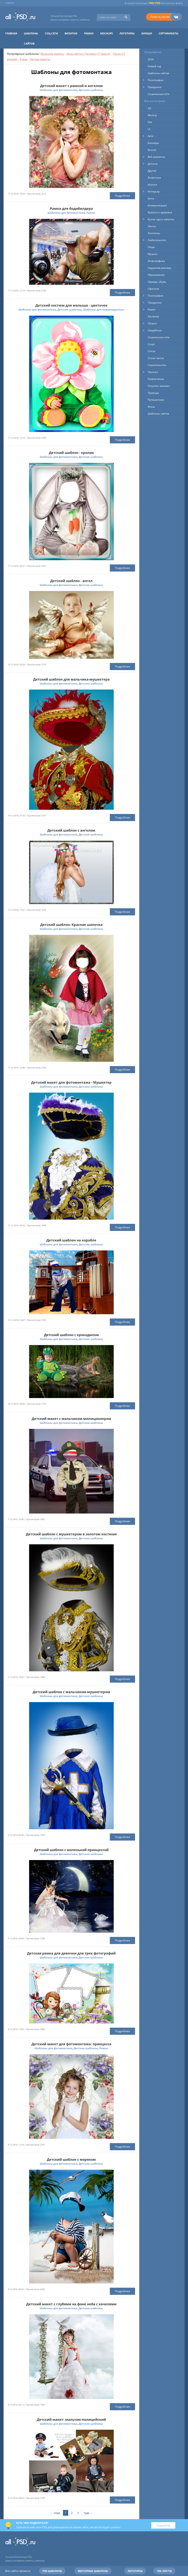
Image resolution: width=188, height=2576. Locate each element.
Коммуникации (157, 205)
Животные (154, 177)
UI (149, 129)
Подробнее (122, 196)
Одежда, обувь (157, 281)
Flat (150, 122)
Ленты (152, 226)
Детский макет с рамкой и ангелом (71, 85)
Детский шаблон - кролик (71, 452)
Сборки (152, 323)
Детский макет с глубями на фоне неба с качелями (71, 2304)
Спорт (151, 344)
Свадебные (155, 330)
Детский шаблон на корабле (71, 1240)
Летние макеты (40, 59)
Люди (151, 247)
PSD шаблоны (52, 2571)
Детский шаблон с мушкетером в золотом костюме (71, 1534)
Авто (150, 136)
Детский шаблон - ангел (71, 580)
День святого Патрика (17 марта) (88, 54)
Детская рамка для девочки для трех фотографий (71, 1953)
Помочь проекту (161, 17)
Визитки (71, 33)
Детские (153, 163)
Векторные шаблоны (93, 2571)
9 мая (23, 59)
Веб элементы (156, 156)
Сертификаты (168, 33)
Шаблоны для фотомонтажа (58, 90)
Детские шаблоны (91, 90)
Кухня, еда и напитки (161, 219)
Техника (153, 372)
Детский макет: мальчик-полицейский (71, 2419)
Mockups (106, 33)
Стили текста (156, 358)
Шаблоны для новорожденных (103, 309)
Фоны (151, 406)
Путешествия (156, 399)
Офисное (153, 288)
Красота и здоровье (160, 212)
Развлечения (156, 379)
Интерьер (154, 191)
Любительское (157, 240)
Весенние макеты (52, 54)
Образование (156, 274)
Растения (153, 316)
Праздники (155, 87)
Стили (151, 351)
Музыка (152, 254)
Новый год (154, 66)
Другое (152, 170)
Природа (153, 392)
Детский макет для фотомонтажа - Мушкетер (71, 1082)
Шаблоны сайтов (158, 73)
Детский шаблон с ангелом (71, 830)
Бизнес (152, 150)
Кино (151, 198)
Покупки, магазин (159, 386)
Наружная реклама (159, 268)
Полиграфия (155, 80)
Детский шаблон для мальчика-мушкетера (71, 679)
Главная (9, 2)
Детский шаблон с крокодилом (71, 1335)
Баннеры (153, 143)
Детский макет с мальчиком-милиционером (71, 1418)
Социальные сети (159, 94)
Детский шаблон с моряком (71, 2159)
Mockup (152, 115)
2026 (151, 59)
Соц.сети (51, 33)
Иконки (152, 184)
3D (149, 108)
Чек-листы (164, 2571)
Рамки (88, 33)
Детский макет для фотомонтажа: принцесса (71, 2044)
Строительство (157, 365)
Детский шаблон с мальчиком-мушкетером (71, 1692)
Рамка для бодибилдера (71, 208)
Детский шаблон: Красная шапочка (71, 924)
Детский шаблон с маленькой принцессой (71, 1850)
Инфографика (156, 261)
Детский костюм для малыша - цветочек (71, 305)
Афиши (146, 33)
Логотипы (127, 33)
